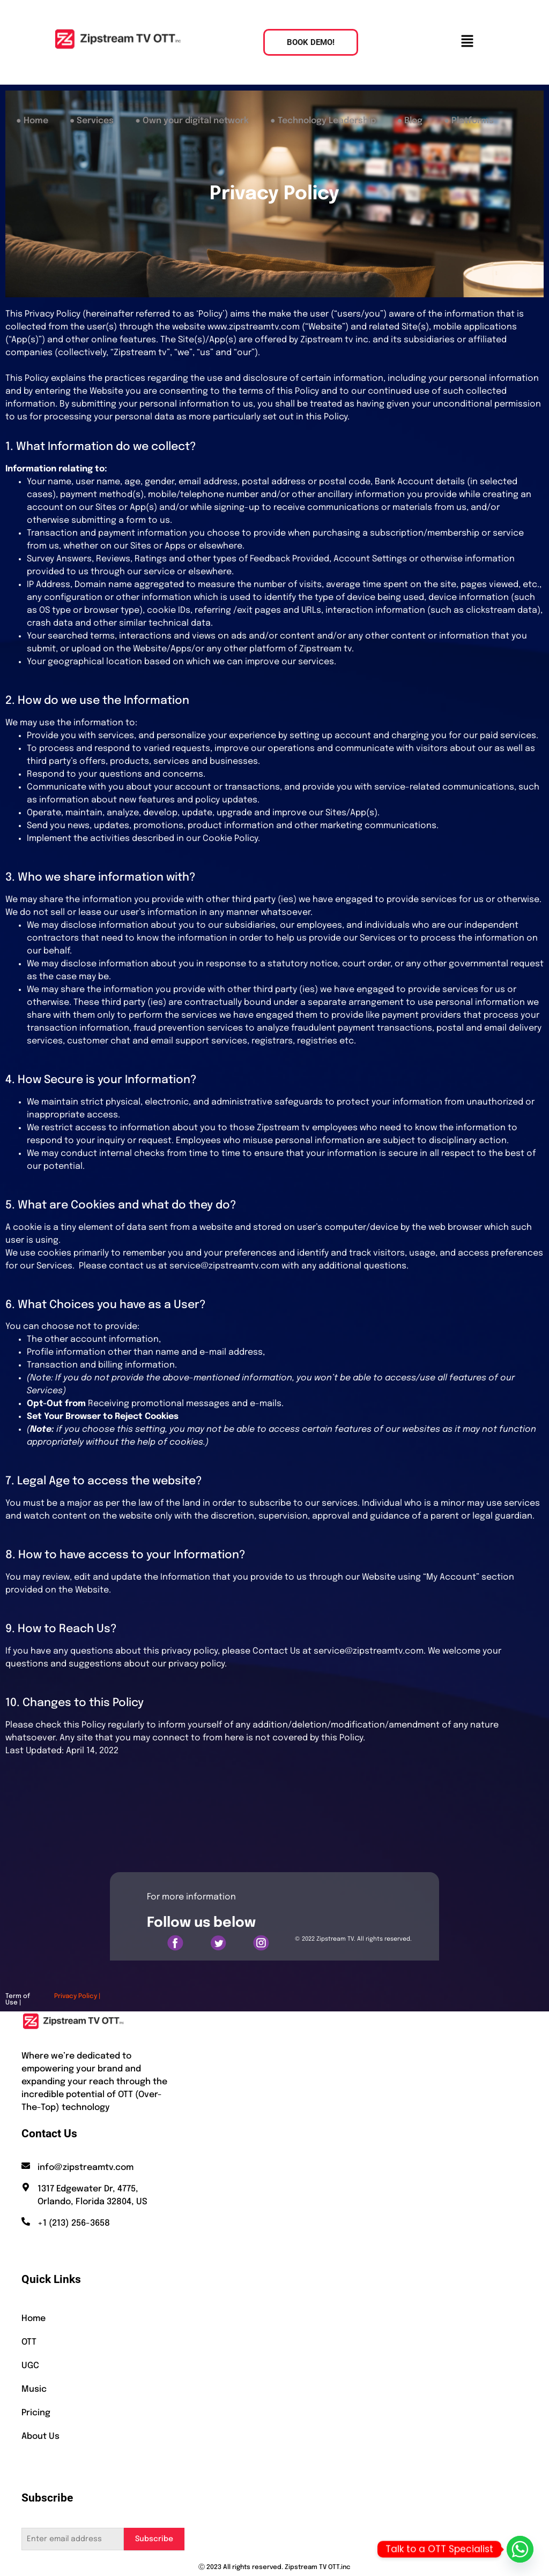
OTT (28, 2342)
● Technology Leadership (323, 120)
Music (34, 2389)
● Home (32, 120)
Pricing (35, 2412)
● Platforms (469, 120)
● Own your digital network (192, 120)
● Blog (410, 120)
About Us (40, 2436)
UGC (30, 2365)
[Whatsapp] (520, 2549)
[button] (467, 42)
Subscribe (154, 2539)
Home (33, 2318)
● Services (92, 120)
